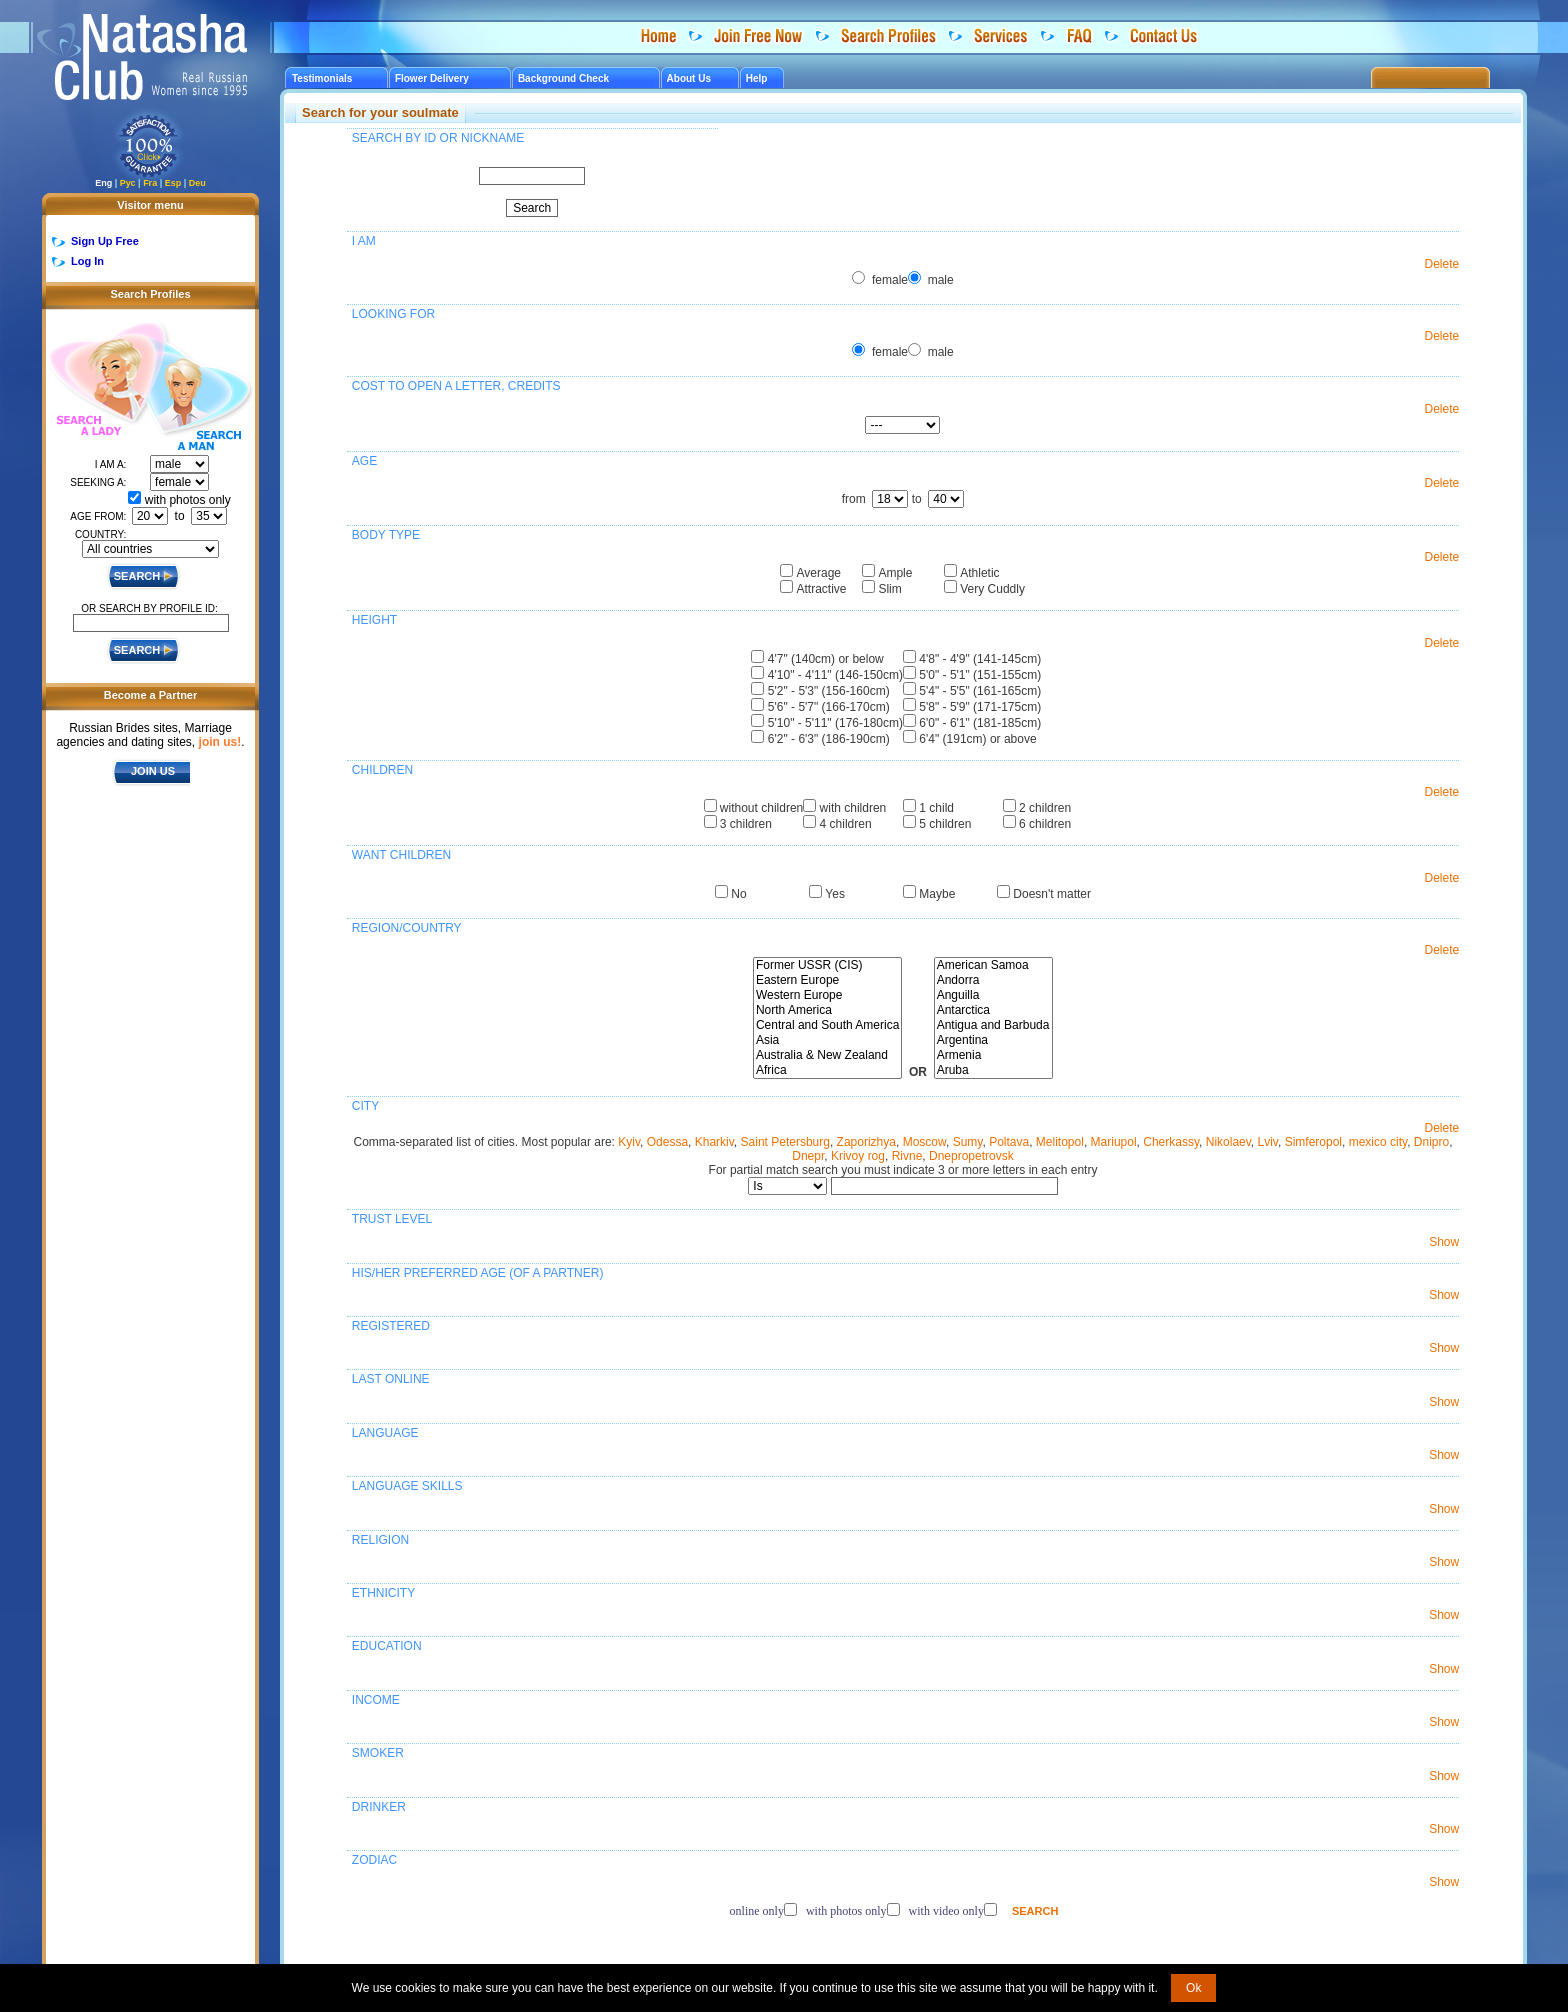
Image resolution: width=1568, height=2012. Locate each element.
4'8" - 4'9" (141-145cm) (980, 659)
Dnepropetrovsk (971, 1156)
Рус (128, 183)
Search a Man (199, 398)
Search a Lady (96, 380)
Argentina (993, 1040)
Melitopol (1060, 1142)
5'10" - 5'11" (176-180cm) (835, 723)
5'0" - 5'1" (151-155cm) (980, 675)
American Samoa (993, 965)
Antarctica (993, 1010)
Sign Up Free (105, 241)
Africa (827, 1070)
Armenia (993, 1055)
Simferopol (1313, 1142)
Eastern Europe (827, 980)
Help (757, 78)
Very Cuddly (992, 589)
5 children (945, 824)
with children (853, 808)
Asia (827, 1040)
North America (827, 1010)
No (738, 894)
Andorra (993, 980)
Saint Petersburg (785, 1142)
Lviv (1268, 1142)
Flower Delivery (432, 78)
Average (819, 573)
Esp (173, 183)
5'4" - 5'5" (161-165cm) (980, 691)
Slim (889, 589)
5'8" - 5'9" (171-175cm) (980, 707)
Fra (150, 183)
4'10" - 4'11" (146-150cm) (835, 675)
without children (761, 808)
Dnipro (1431, 1142)
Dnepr (808, 1156)
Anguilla (993, 995)
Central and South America (827, 1025)
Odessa (667, 1142)
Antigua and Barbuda (993, 1025)
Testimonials (322, 78)
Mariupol (1114, 1142)
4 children (846, 824)
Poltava (1009, 1142)
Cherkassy (1171, 1142)
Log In (87, 261)
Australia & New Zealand (827, 1055)
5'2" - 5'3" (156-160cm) (829, 691)
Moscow (924, 1142)
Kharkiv (714, 1142)
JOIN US (153, 771)
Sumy (968, 1142)
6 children (1045, 824)
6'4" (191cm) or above (977, 739)
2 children (1045, 808)
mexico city (1378, 1142)
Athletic (979, 573)
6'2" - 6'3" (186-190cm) (829, 739)
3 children (746, 824)
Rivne (907, 1156)
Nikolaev (1228, 1142)
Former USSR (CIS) (827, 965)
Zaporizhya (866, 1142)
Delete (1442, 264)
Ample (895, 573)
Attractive (822, 589)
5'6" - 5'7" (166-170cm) (829, 707)
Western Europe (827, 995)
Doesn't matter (1052, 894)
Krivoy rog (858, 1156)
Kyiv (629, 1142)
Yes (835, 894)
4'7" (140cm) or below (826, 659)
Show (1444, 1242)
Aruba (993, 1070)
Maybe (937, 894)
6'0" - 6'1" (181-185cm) (980, 723)
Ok (1193, 1988)
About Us (689, 78)
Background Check (563, 78)
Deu (197, 183)
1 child (936, 808)
